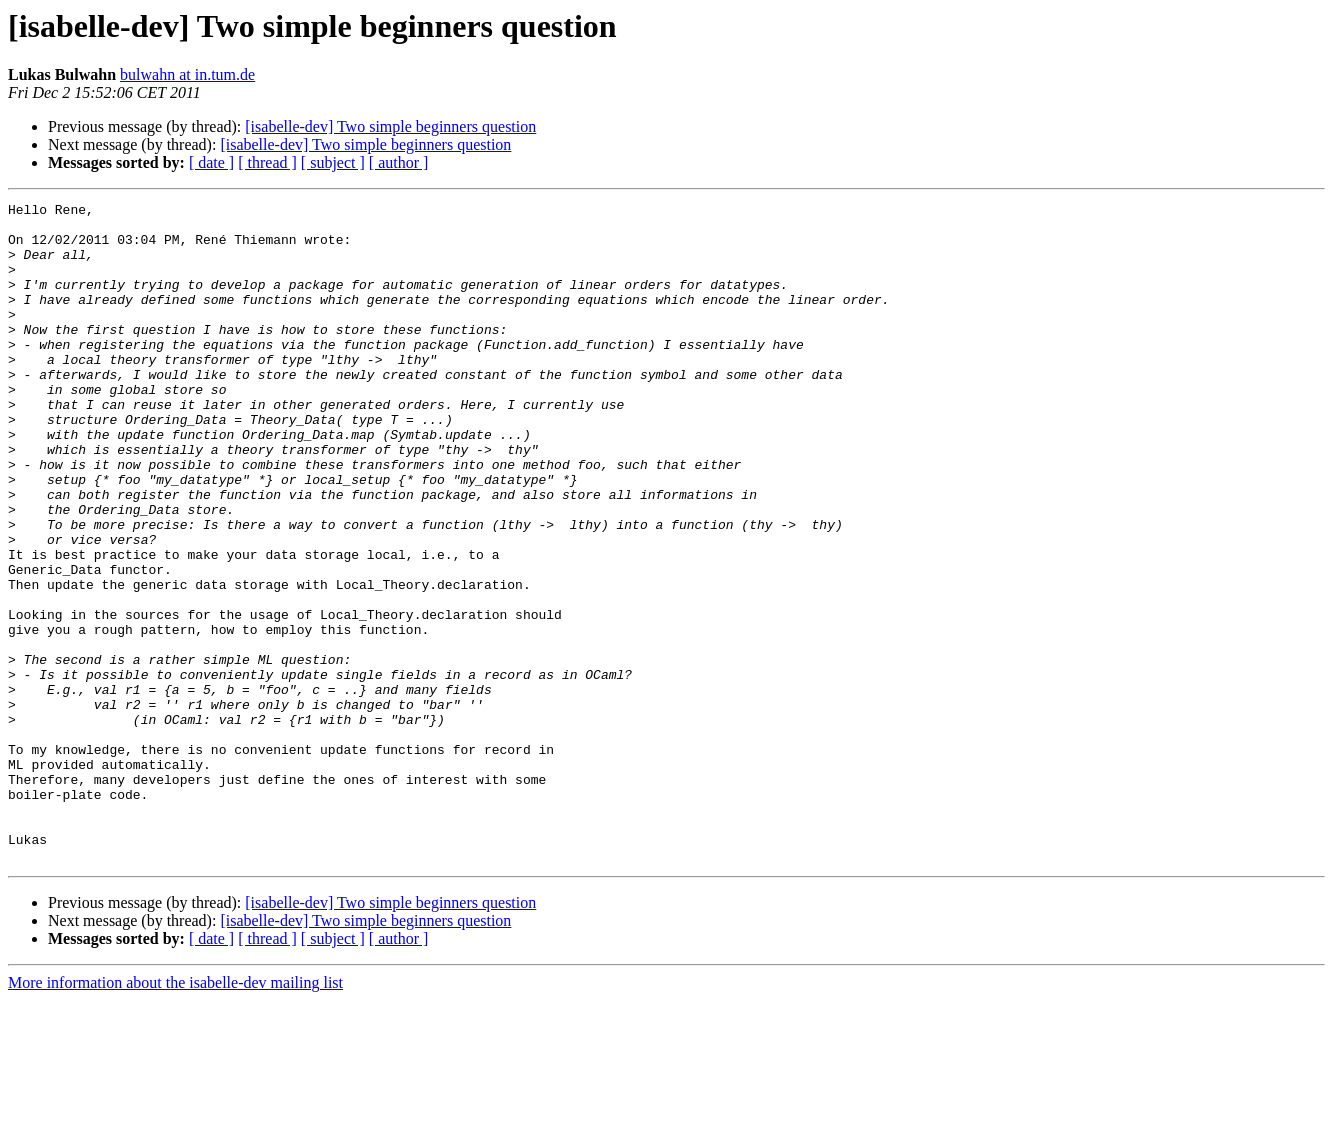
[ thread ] (267, 162)
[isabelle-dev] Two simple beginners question (390, 126)
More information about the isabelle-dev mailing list (175, 1114)
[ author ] (399, 162)
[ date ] (211, 162)
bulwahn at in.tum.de (187, 74)
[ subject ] (333, 162)
